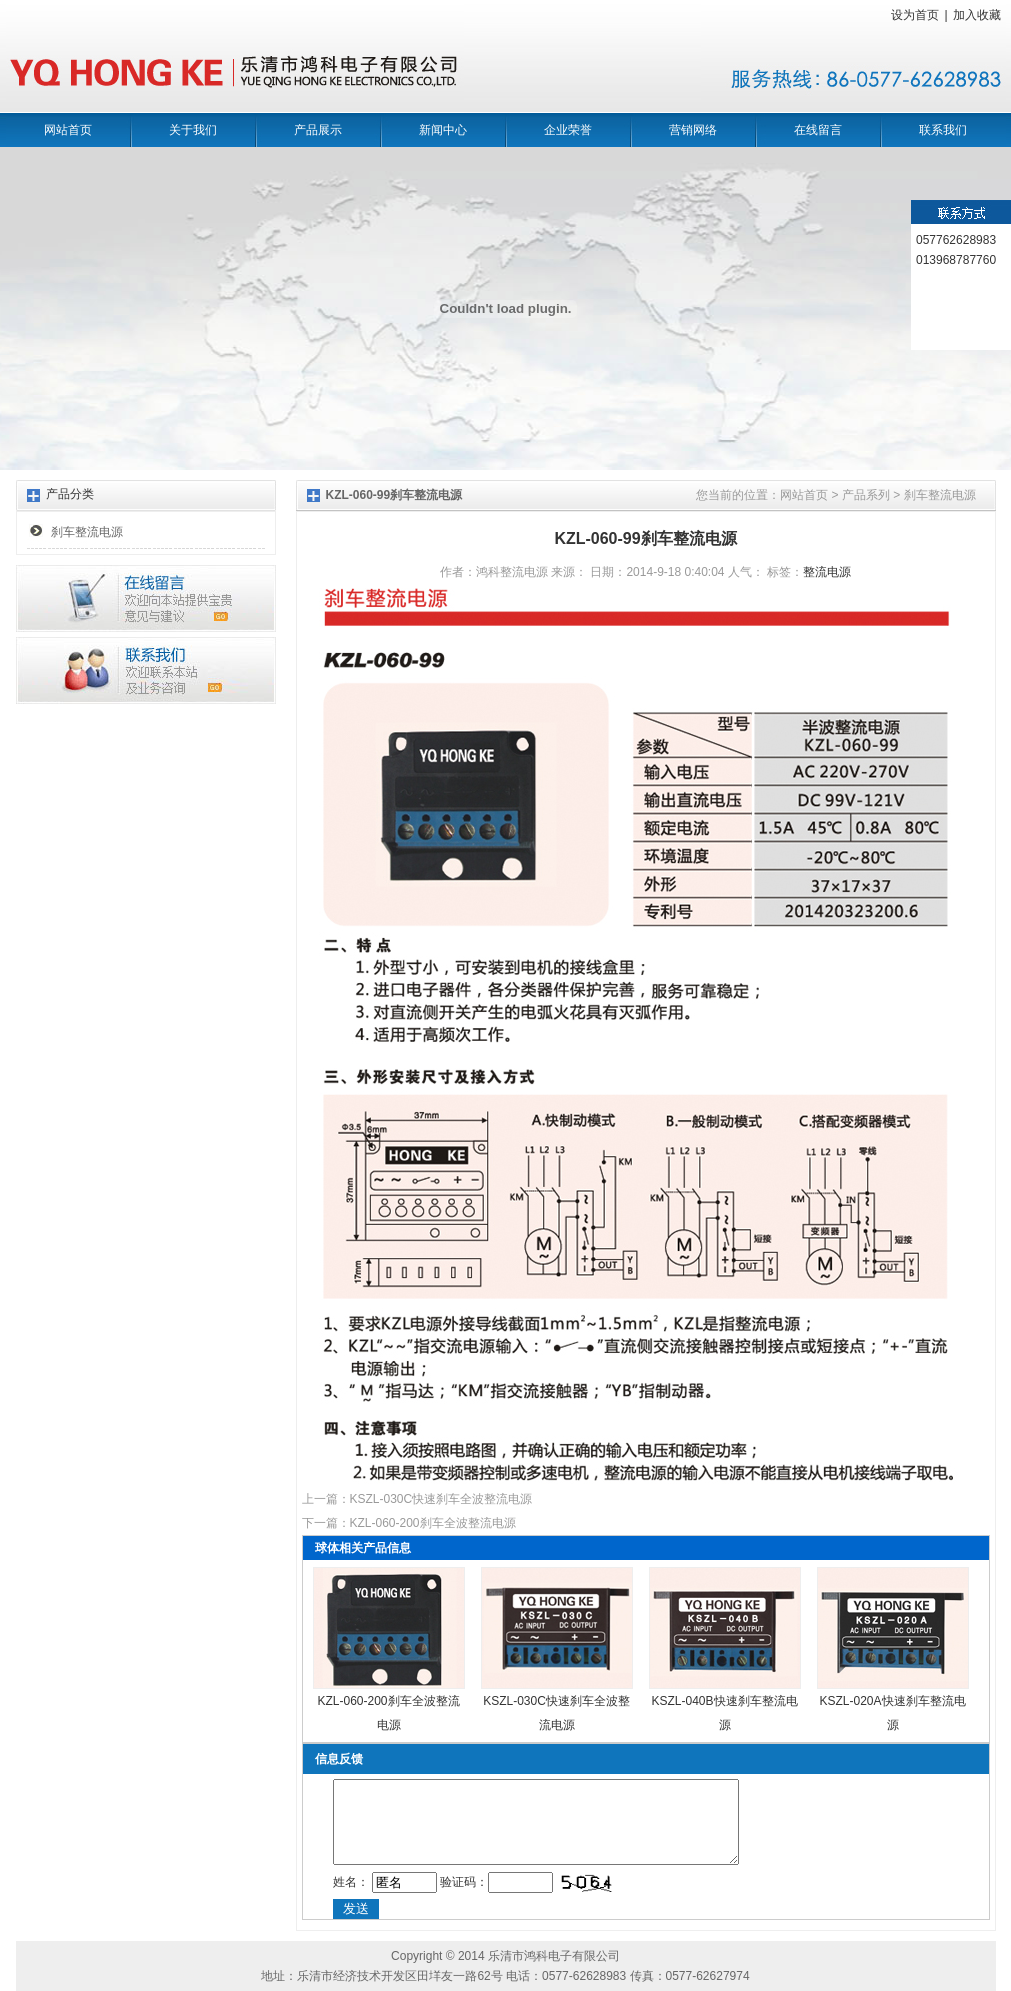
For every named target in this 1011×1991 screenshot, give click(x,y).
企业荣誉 (568, 130)
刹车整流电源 (87, 532)
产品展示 (318, 130)
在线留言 (818, 130)
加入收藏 (977, 15)
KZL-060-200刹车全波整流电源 (433, 1523)
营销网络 (693, 130)
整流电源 (827, 572)
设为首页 (915, 15)
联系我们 (943, 130)
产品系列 (866, 495)
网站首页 (68, 130)
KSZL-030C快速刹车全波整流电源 (441, 1499)
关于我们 (193, 130)
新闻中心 (443, 130)
